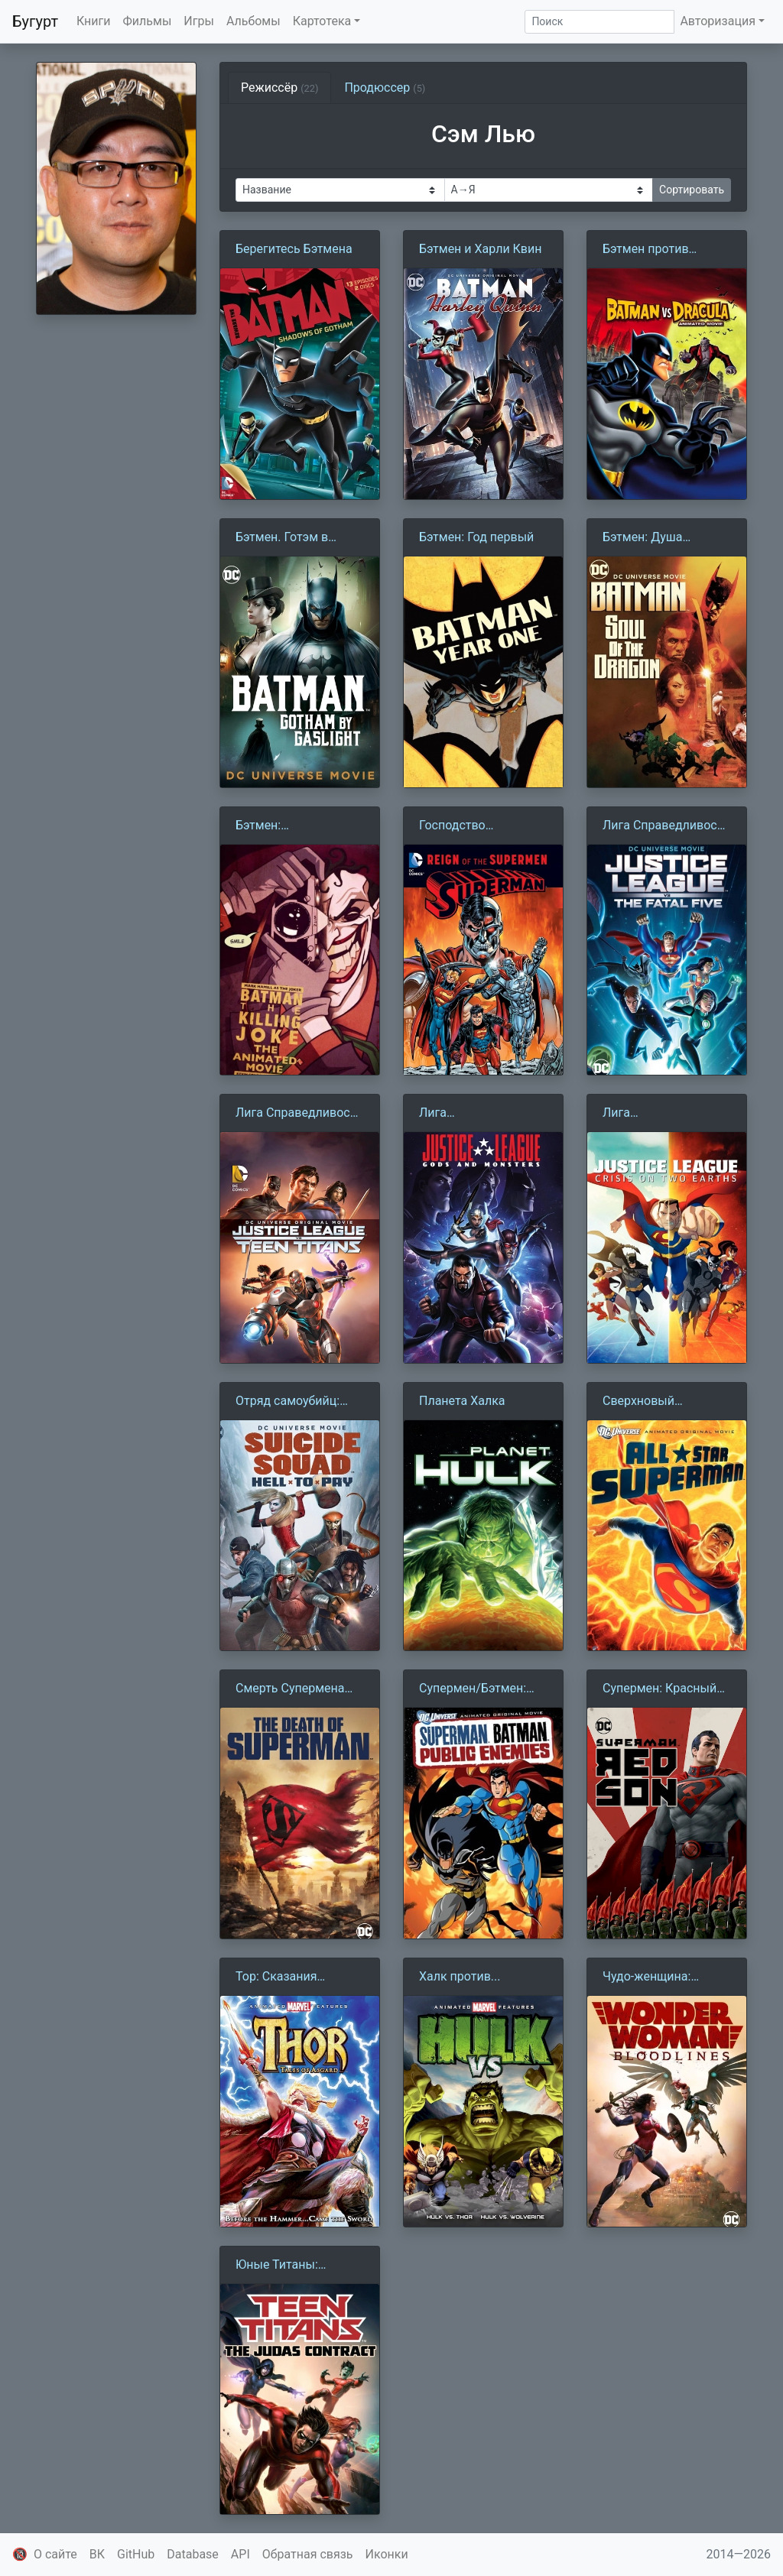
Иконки (387, 2554)
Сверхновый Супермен (638, 1401)
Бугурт (35, 21)
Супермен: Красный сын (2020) (659, 1689)
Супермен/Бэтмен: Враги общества (472, 1689)
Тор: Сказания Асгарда (276, 1977)
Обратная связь (307, 2554)
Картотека (322, 21)
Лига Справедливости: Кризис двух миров (658, 1113)
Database (193, 2554)
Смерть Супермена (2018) (290, 1689)
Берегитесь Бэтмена (294, 249)
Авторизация (717, 21)
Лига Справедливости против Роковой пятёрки (666, 826)
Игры (199, 21)
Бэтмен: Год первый (476, 537)
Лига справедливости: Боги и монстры (483, 1113)
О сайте (55, 2554)
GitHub (135, 2554)
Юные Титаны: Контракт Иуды (279, 2265)
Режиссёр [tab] (279, 87)
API (240, 2554)
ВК (97, 2554)
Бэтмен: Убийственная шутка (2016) (295, 826)
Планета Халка (462, 1400)
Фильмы (147, 21)
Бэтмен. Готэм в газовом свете (282, 538)
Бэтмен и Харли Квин (480, 249)
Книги (93, 21)
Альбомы (253, 21)
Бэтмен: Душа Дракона (642, 538)
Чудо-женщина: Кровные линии (648, 1977)
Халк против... (460, 1976)
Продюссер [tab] (384, 87)
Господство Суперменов (454, 826)
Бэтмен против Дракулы (646, 250)
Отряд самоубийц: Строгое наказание (290, 1401)
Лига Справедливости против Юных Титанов (299, 1113)
